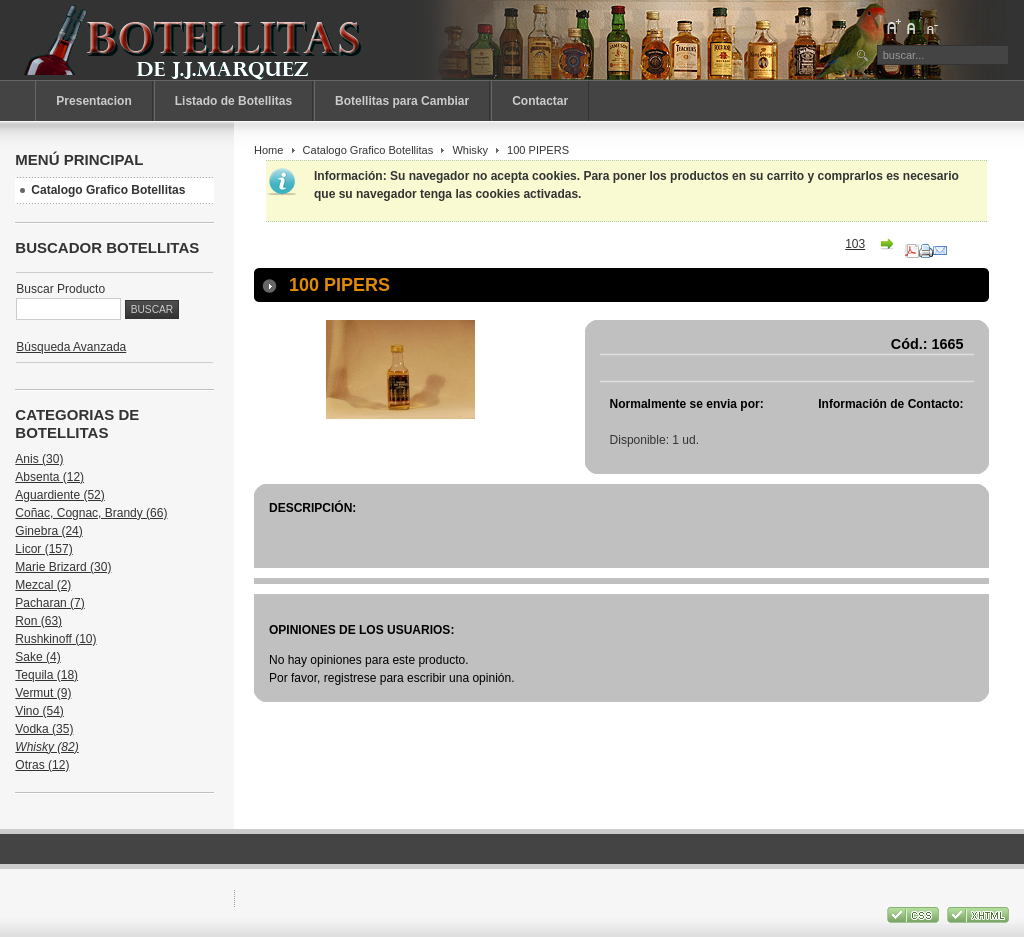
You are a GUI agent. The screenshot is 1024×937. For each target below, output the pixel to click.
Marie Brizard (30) (63, 567)
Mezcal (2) (43, 585)
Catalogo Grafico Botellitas (368, 150)
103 (855, 244)
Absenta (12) (49, 477)
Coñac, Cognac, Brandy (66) (91, 513)
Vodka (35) (44, 729)
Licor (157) (43, 549)
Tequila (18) (46, 675)
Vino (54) (39, 711)
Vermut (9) (43, 693)
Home (268, 150)
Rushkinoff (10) (55, 639)
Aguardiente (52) (59, 495)
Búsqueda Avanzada (71, 347)
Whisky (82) (46, 747)
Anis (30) (39, 459)
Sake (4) (37, 657)
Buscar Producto (60, 289)
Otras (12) (42, 765)
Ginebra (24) (48, 531)
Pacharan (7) (49, 603)
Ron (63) (38, 621)
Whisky (470, 150)
